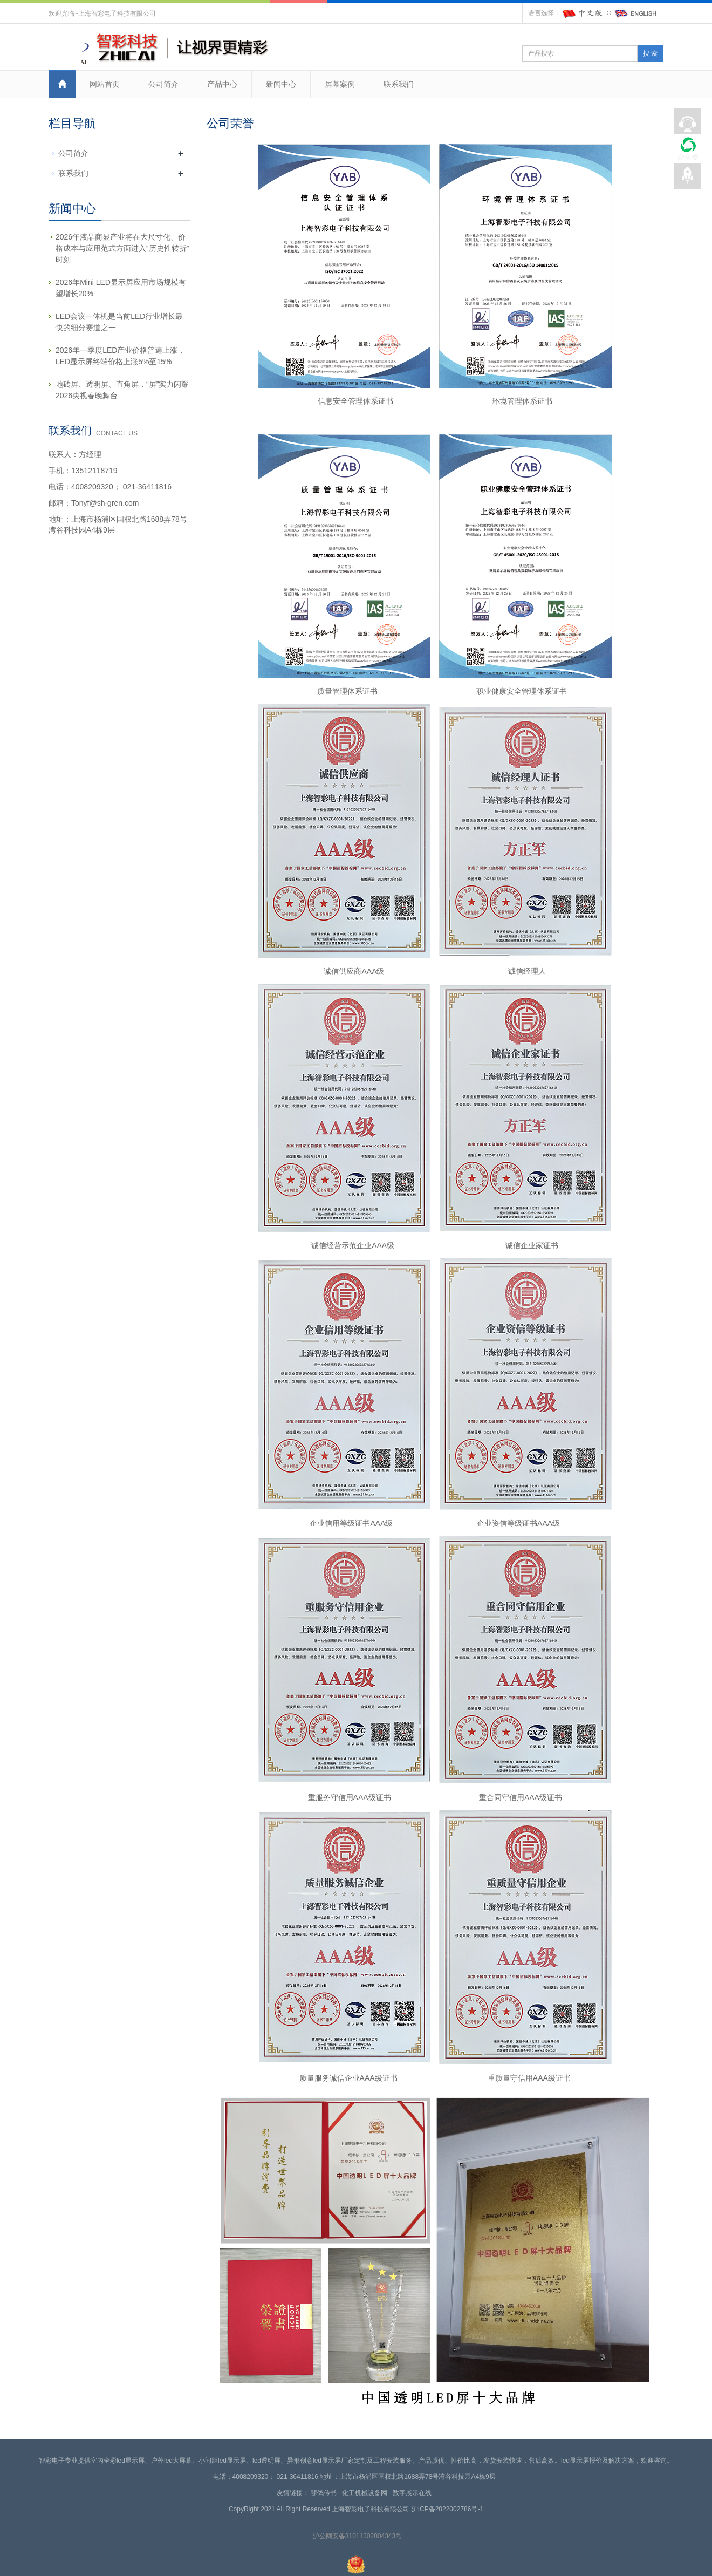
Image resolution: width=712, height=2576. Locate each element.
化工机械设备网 (366, 2493)
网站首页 (105, 84)
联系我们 (399, 84)
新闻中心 (281, 84)
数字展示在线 (414, 2493)
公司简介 (163, 84)
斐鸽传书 (325, 2493)
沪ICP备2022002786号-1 (447, 2509)
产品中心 (222, 84)
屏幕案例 (340, 84)
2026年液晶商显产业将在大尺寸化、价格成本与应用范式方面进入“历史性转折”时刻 (122, 248)
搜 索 (650, 53)
